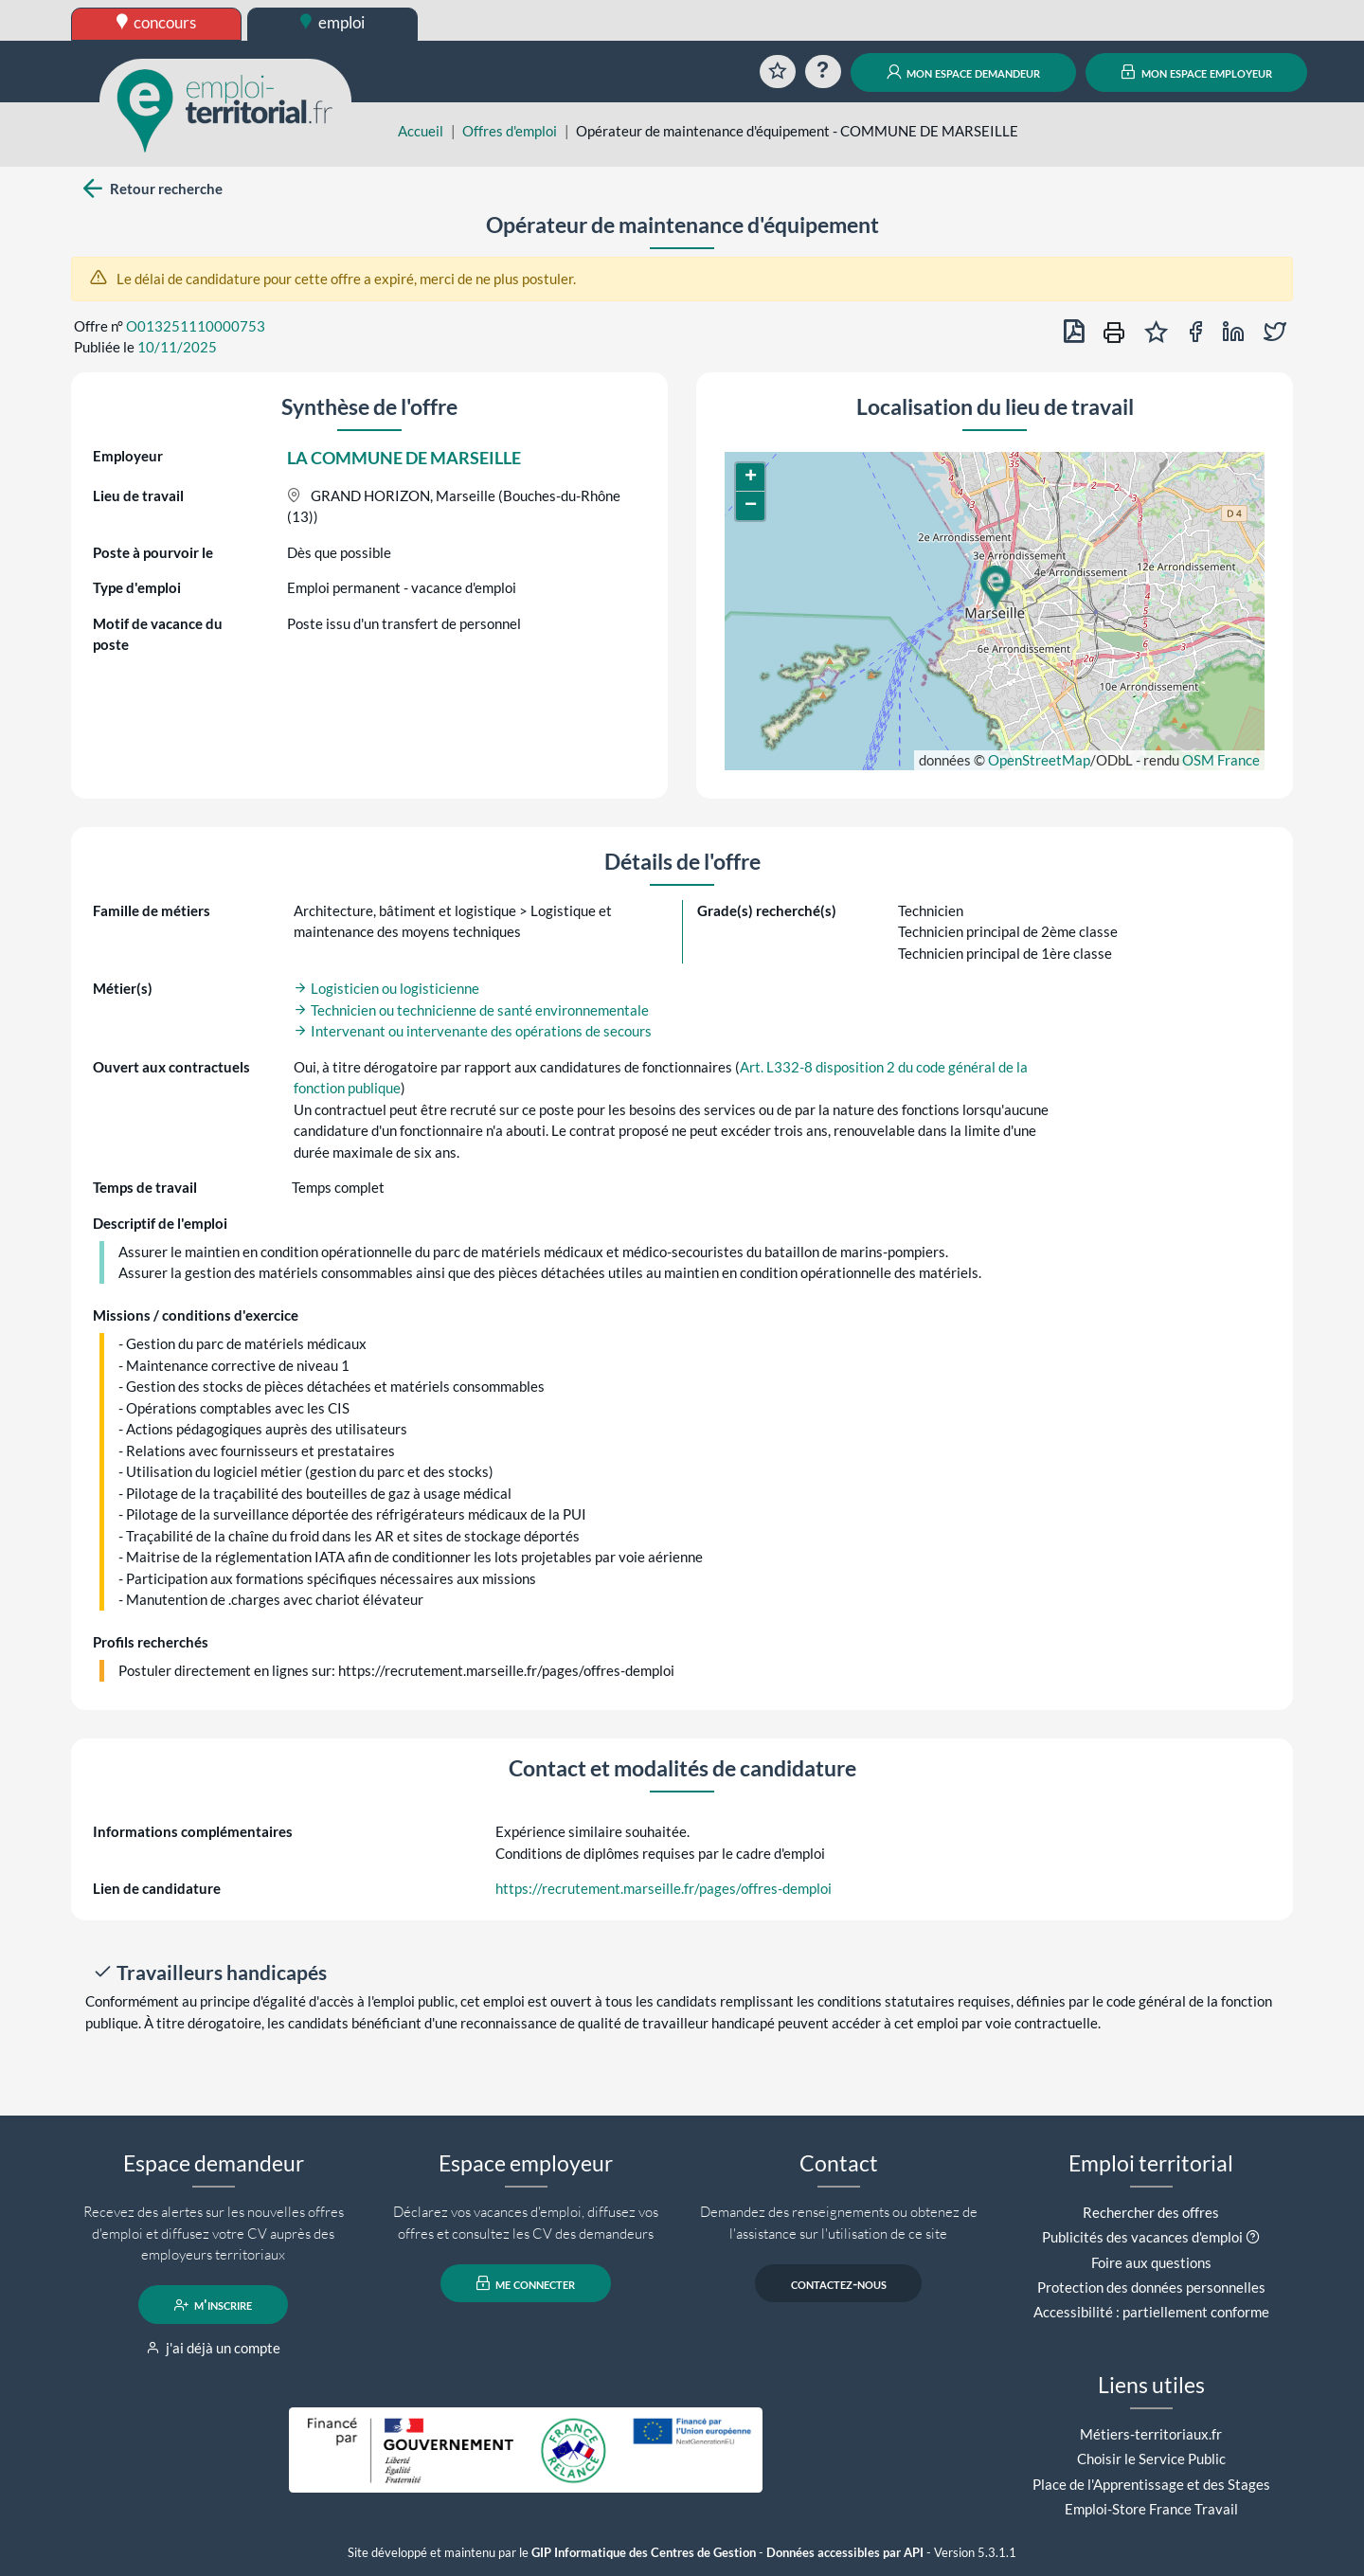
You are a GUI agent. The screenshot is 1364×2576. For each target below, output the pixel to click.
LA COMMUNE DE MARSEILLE (404, 457)
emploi (332, 22)
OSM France (1221, 759)
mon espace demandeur (964, 72)
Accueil (420, 130)
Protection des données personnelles (1151, 2287)
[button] (994, 588)
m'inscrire (213, 2305)
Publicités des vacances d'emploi (1142, 2236)
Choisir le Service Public (1151, 2458)
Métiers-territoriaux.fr (1151, 2433)
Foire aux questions (1151, 2262)
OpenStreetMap (1039, 759)
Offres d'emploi (509, 130)
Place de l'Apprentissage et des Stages (1151, 2484)
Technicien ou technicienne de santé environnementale (471, 1009)
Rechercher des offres (1151, 2212)
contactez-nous (839, 2283)
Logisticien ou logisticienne (386, 988)
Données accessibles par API (845, 2553)
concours (157, 22)
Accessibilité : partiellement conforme (1151, 2311)
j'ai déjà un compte (213, 2347)
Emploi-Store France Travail (1151, 2508)
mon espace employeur (1197, 72)
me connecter (526, 2283)
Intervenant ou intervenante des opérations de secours (473, 1030)
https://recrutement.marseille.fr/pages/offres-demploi (663, 1888)
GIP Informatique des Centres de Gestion (643, 2553)
